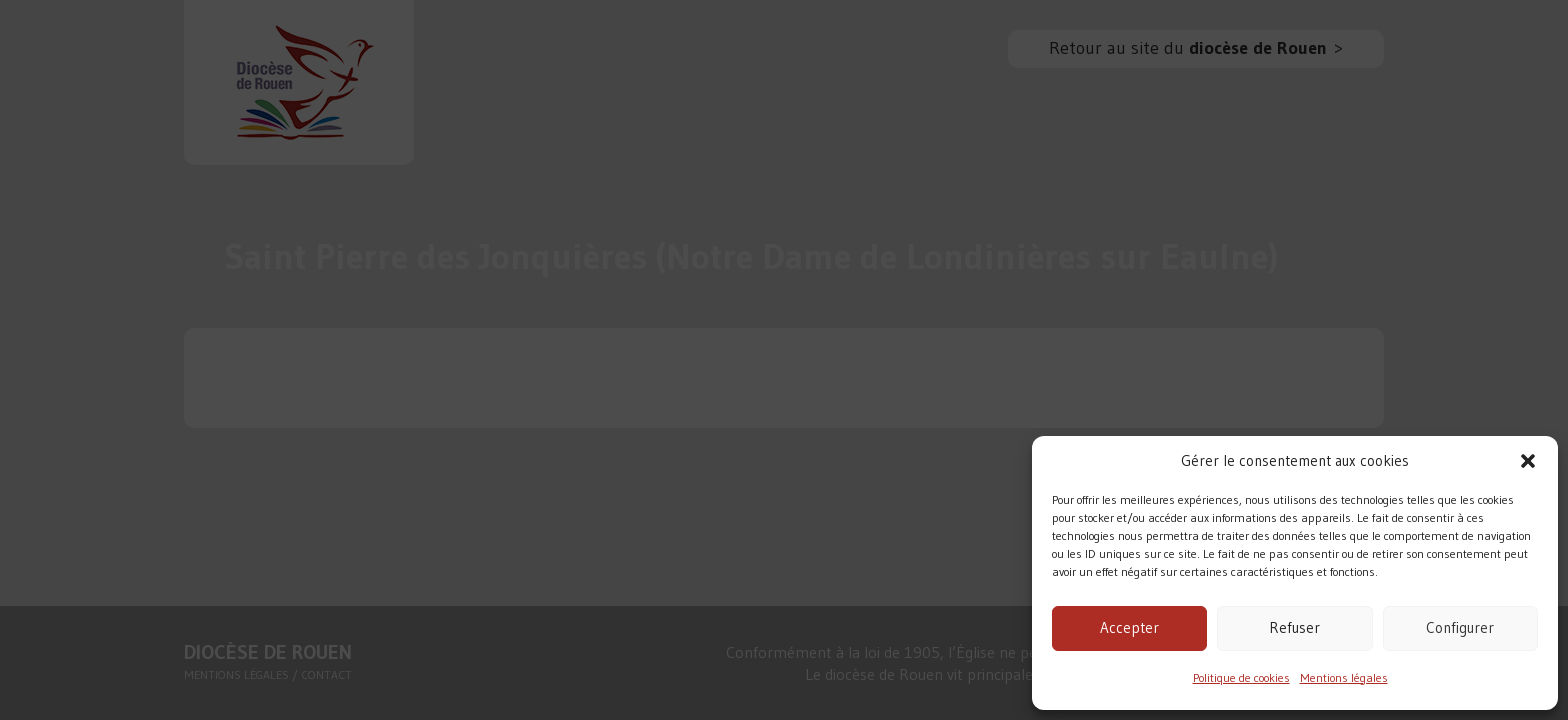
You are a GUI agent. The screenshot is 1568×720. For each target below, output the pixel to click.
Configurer (1460, 627)
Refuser (1294, 627)
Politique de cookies (1241, 677)
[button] (1528, 461)
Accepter (1129, 627)
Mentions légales (1344, 677)
